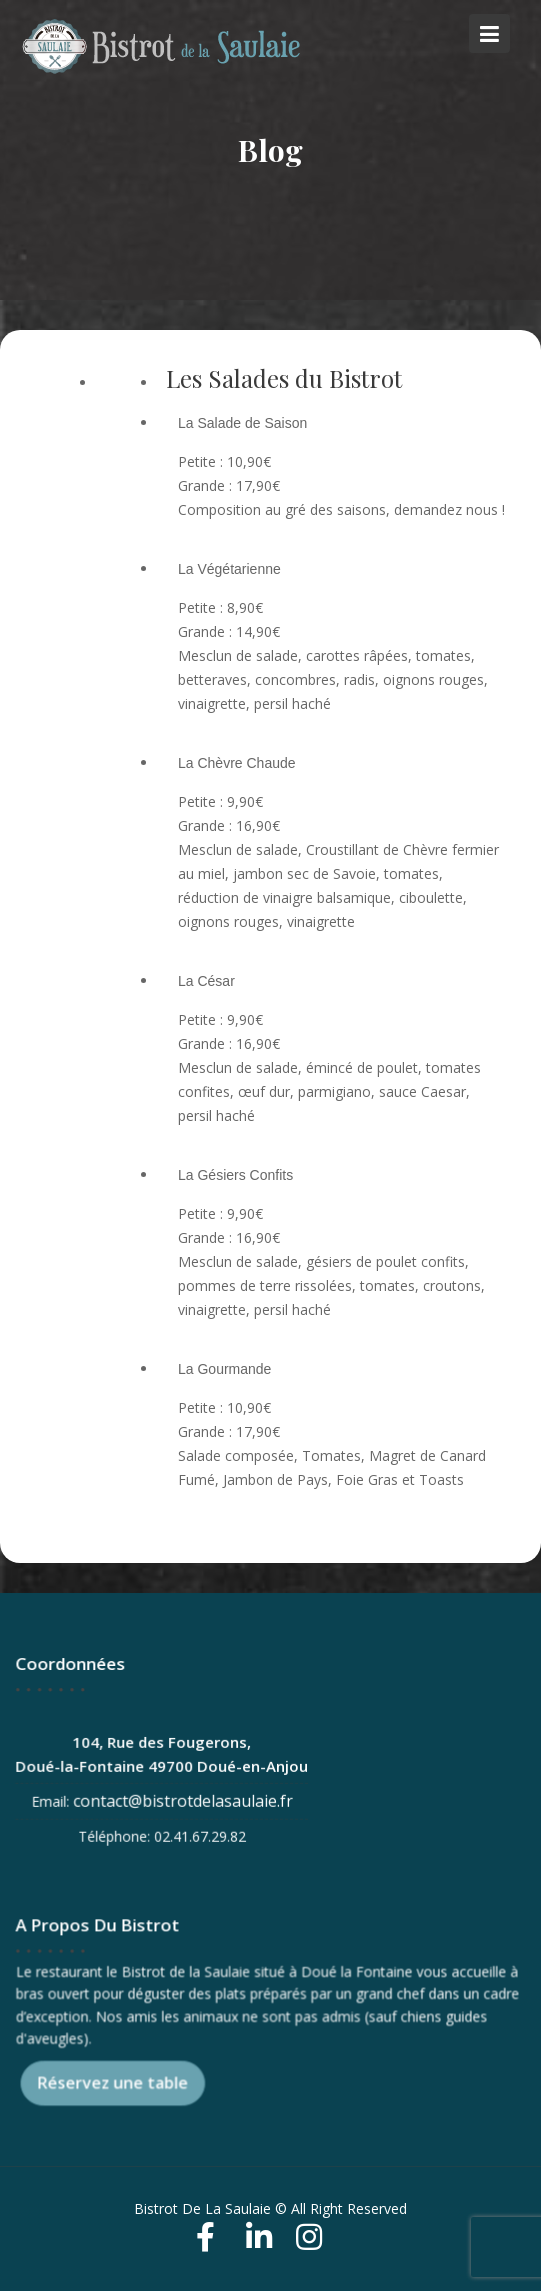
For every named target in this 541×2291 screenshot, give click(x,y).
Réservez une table (115, 2080)
